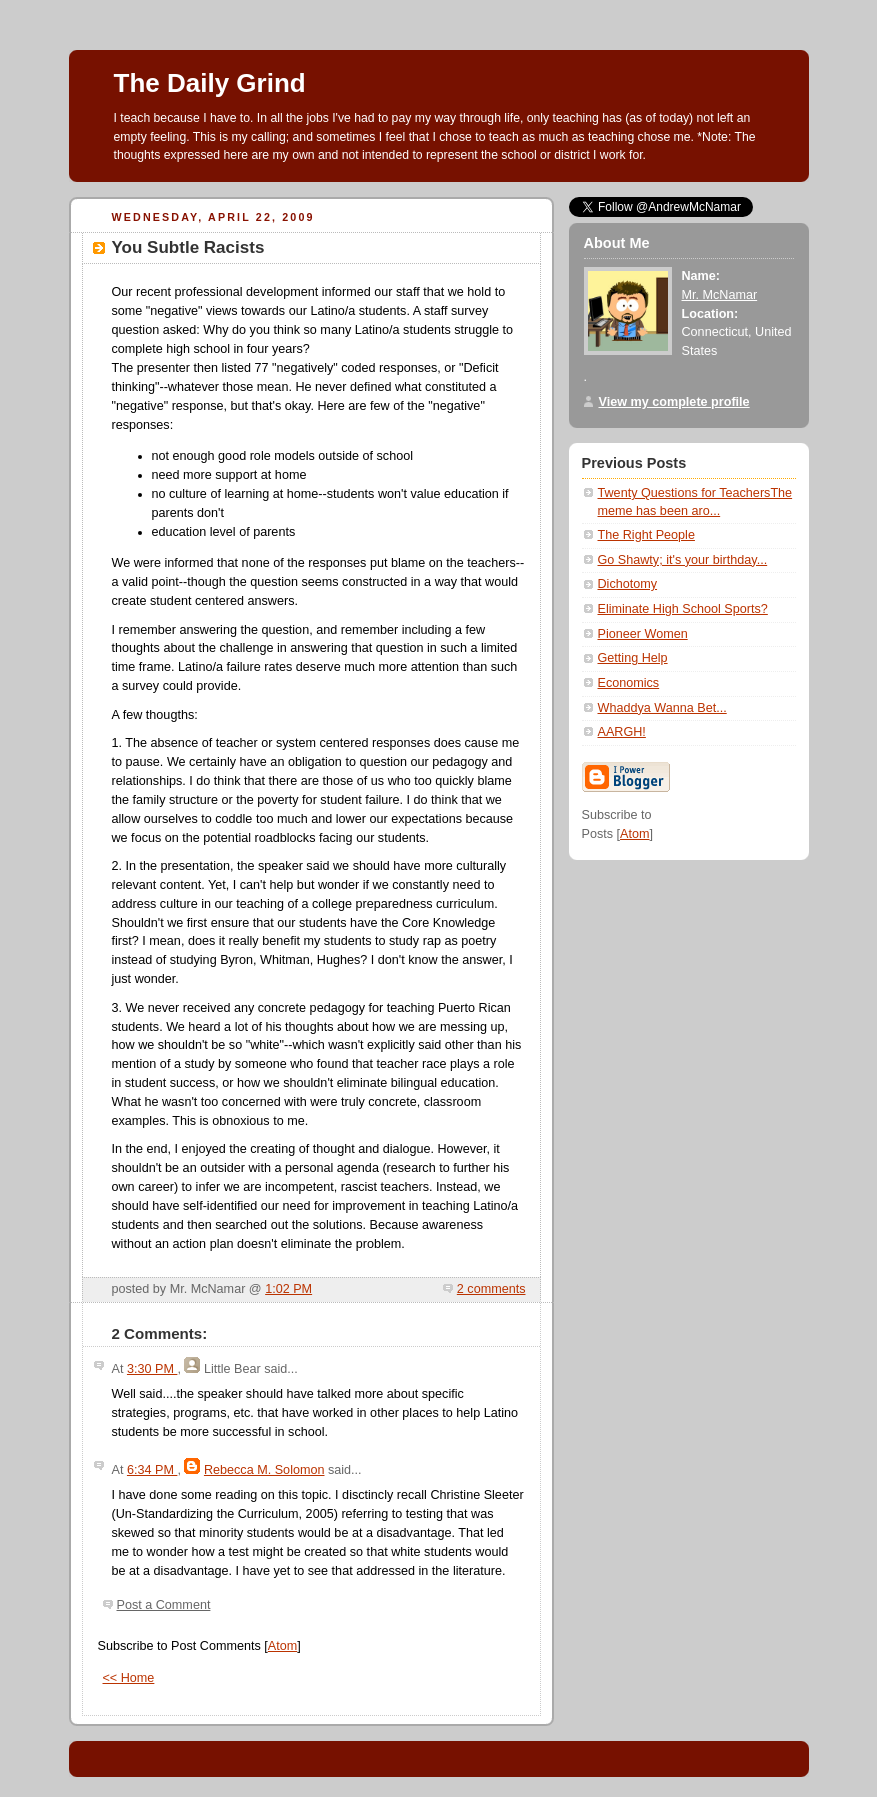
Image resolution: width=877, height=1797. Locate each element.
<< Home (129, 1678)
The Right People (646, 535)
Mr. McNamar (720, 295)
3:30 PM (152, 1369)
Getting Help (633, 658)
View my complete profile (674, 402)
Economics (629, 683)
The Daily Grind (210, 83)
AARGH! (622, 732)
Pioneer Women (643, 634)
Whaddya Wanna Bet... (662, 708)
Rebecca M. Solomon (264, 1470)
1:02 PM (288, 1289)
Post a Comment (164, 1605)
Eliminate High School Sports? (683, 609)
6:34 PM (152, 1470)
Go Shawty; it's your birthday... (683, 560)
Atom (282, 1646)
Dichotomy (628, 584)
